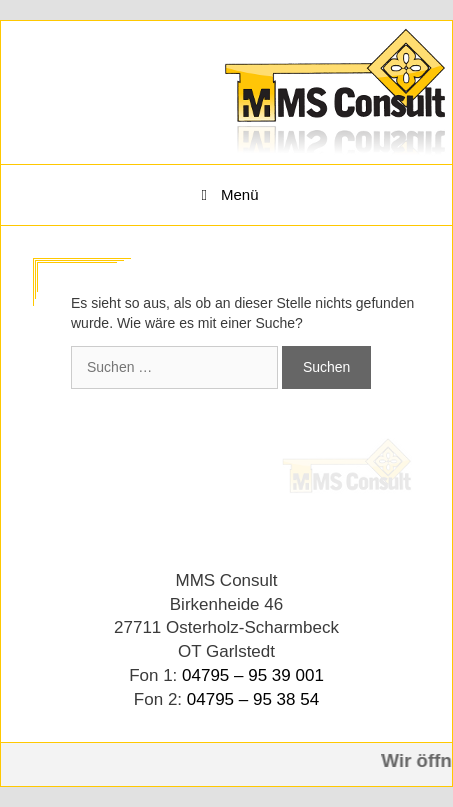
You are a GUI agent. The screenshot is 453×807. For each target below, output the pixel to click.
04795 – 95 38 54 (253, 699)
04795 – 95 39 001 (253, 675)
